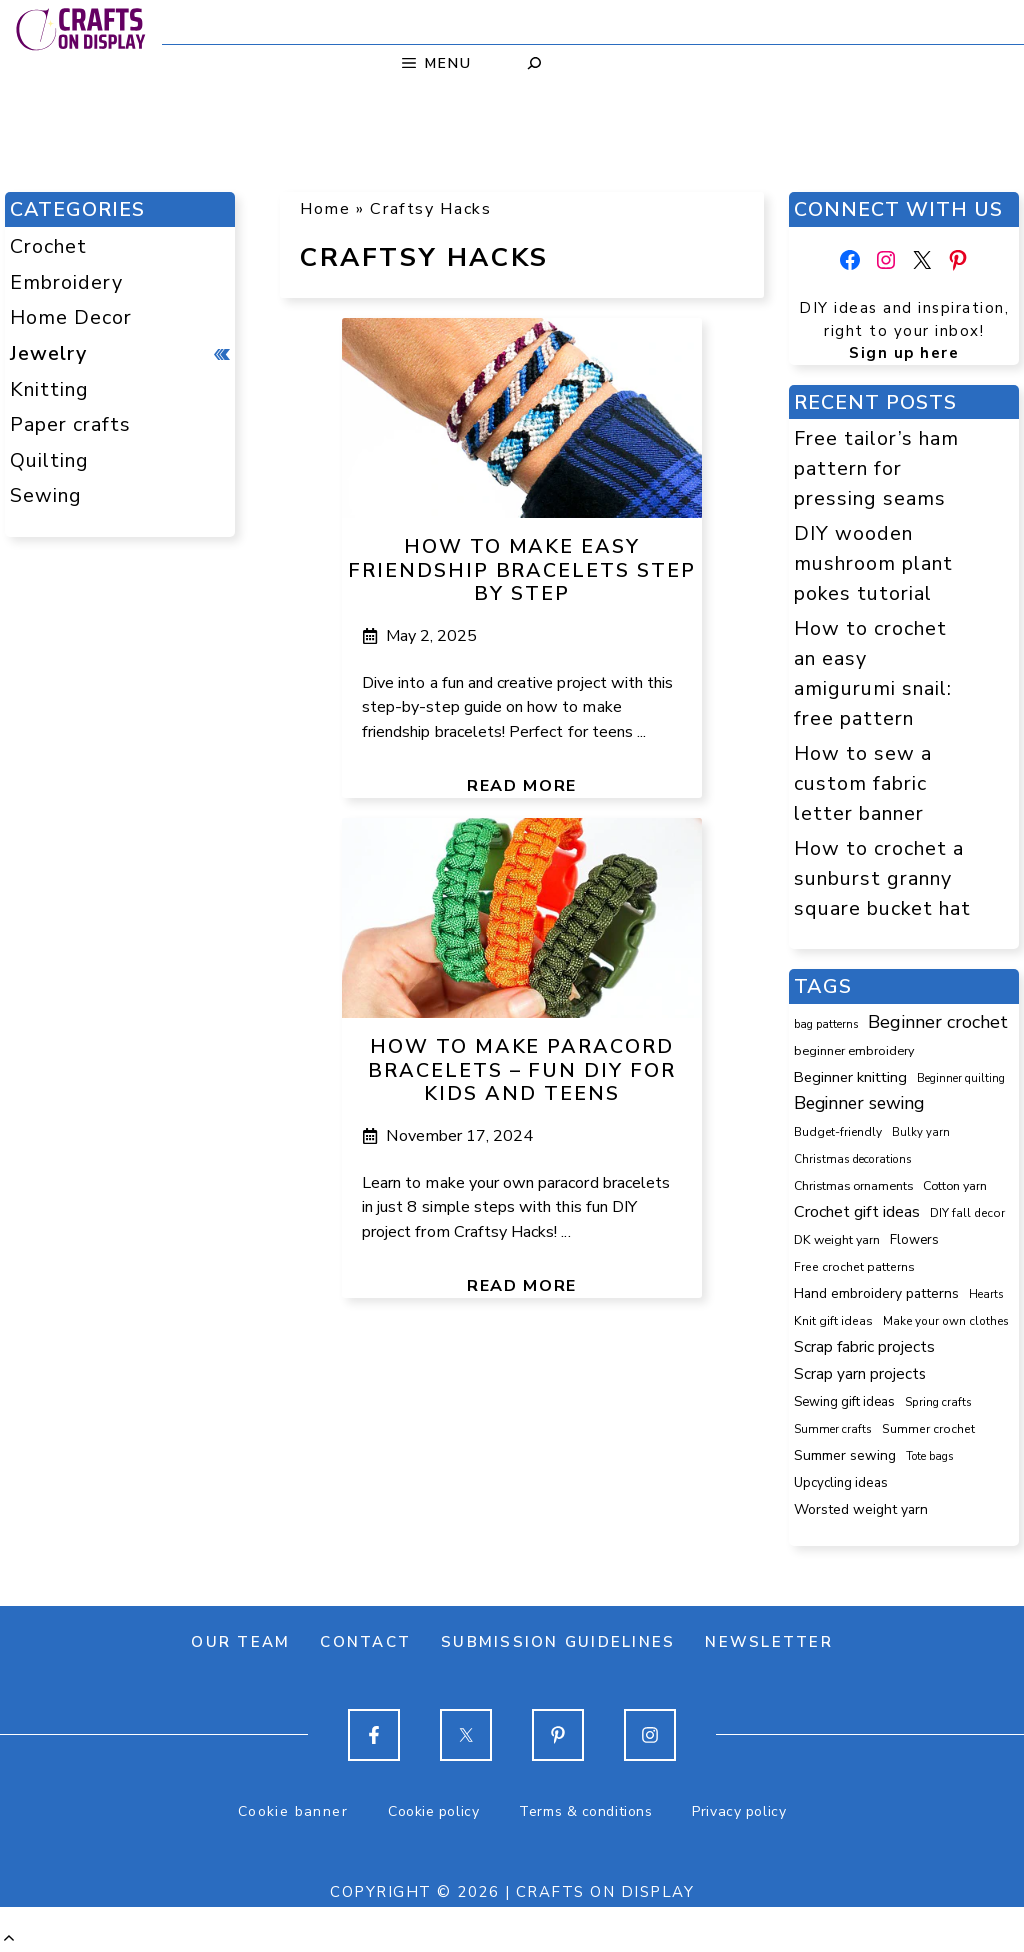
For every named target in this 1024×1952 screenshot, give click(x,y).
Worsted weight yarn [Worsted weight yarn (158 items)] (861, 1509)
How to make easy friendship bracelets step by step (522, 570)
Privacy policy (739, 1811)
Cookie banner (293, 1811)
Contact (365, 1642)
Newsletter (769, 1642)
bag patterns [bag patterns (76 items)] (826, 1024)
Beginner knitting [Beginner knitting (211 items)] (850, 1077)
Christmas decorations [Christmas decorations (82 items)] (853, 1159)
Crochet (48, 246)
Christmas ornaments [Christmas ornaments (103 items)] (853, 1186)
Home (325, 209)
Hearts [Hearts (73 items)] (986, 1294)
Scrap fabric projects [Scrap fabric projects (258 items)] (864, 1346)
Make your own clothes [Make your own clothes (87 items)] (946, 1321)
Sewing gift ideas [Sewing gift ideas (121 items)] (844, 1402)
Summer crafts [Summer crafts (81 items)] (833, 1429)
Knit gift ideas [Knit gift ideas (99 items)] (833, 1321)
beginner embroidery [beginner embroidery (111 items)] (854, 1050)
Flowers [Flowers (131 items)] (914, 1240)
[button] (9, 1938)
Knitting (49, 389)
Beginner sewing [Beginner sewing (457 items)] (859, 1103)
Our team (240, 1642)
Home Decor (71, 317)
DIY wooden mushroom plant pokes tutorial (873, 563)
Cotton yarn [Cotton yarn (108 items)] (955, 1185)
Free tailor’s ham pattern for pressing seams (876, 468)
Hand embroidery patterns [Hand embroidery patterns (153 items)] (876, 1293)
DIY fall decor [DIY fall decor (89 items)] (967, 1213)
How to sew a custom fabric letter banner (863, 783)
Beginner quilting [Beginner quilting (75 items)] (961, 1078)
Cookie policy (433, 1811)
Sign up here (904, 353)
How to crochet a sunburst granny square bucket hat (882, 878)
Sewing (46, 495)
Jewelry (48, 353)
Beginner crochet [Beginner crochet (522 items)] (938, 1022)
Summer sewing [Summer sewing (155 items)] (845, 1455)
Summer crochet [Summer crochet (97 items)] (928, 1429)
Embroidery (66, 282)
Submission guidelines (558, 1642)
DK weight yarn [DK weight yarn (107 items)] (837, 1239)
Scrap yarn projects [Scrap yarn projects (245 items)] (860, 1373)
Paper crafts (70, 424)
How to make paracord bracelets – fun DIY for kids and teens (522, 1070)
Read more (522, 786)
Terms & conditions (585, 1811)
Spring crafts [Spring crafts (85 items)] (938, 1402)
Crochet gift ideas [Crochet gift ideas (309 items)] (857, 1212)
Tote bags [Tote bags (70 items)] (929, 1456)
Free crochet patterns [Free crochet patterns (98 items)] (854, 1267)
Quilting (49, 460)
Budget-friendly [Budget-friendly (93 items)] (838, 1132)
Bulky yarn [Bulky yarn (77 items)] (921, 1132)
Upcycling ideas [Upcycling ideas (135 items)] (841, 1483)
